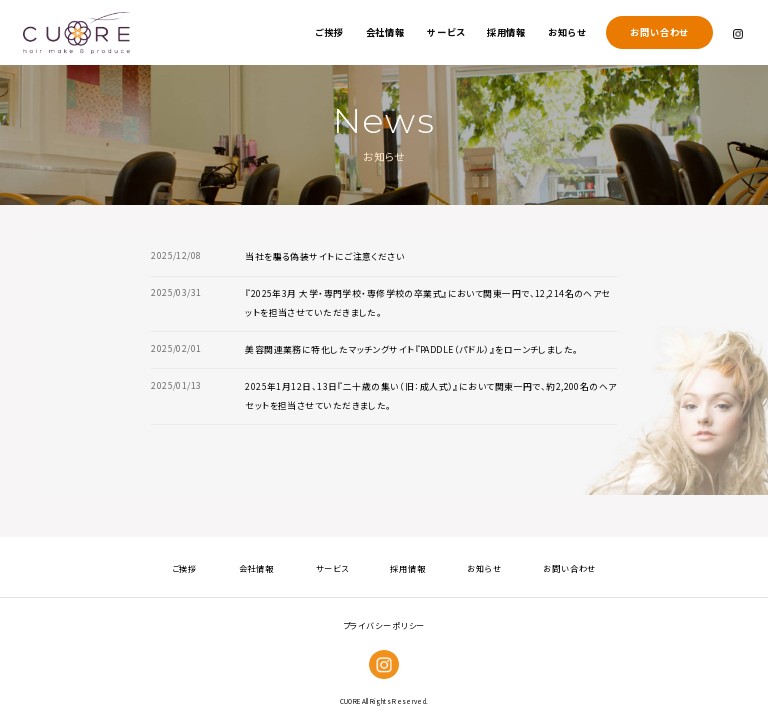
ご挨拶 (329, 32)
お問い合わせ (659, 32)
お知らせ (567, 32)
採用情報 (507, 32)
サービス (446, 32)
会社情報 (386, 32)
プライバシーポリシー (384, 625)
